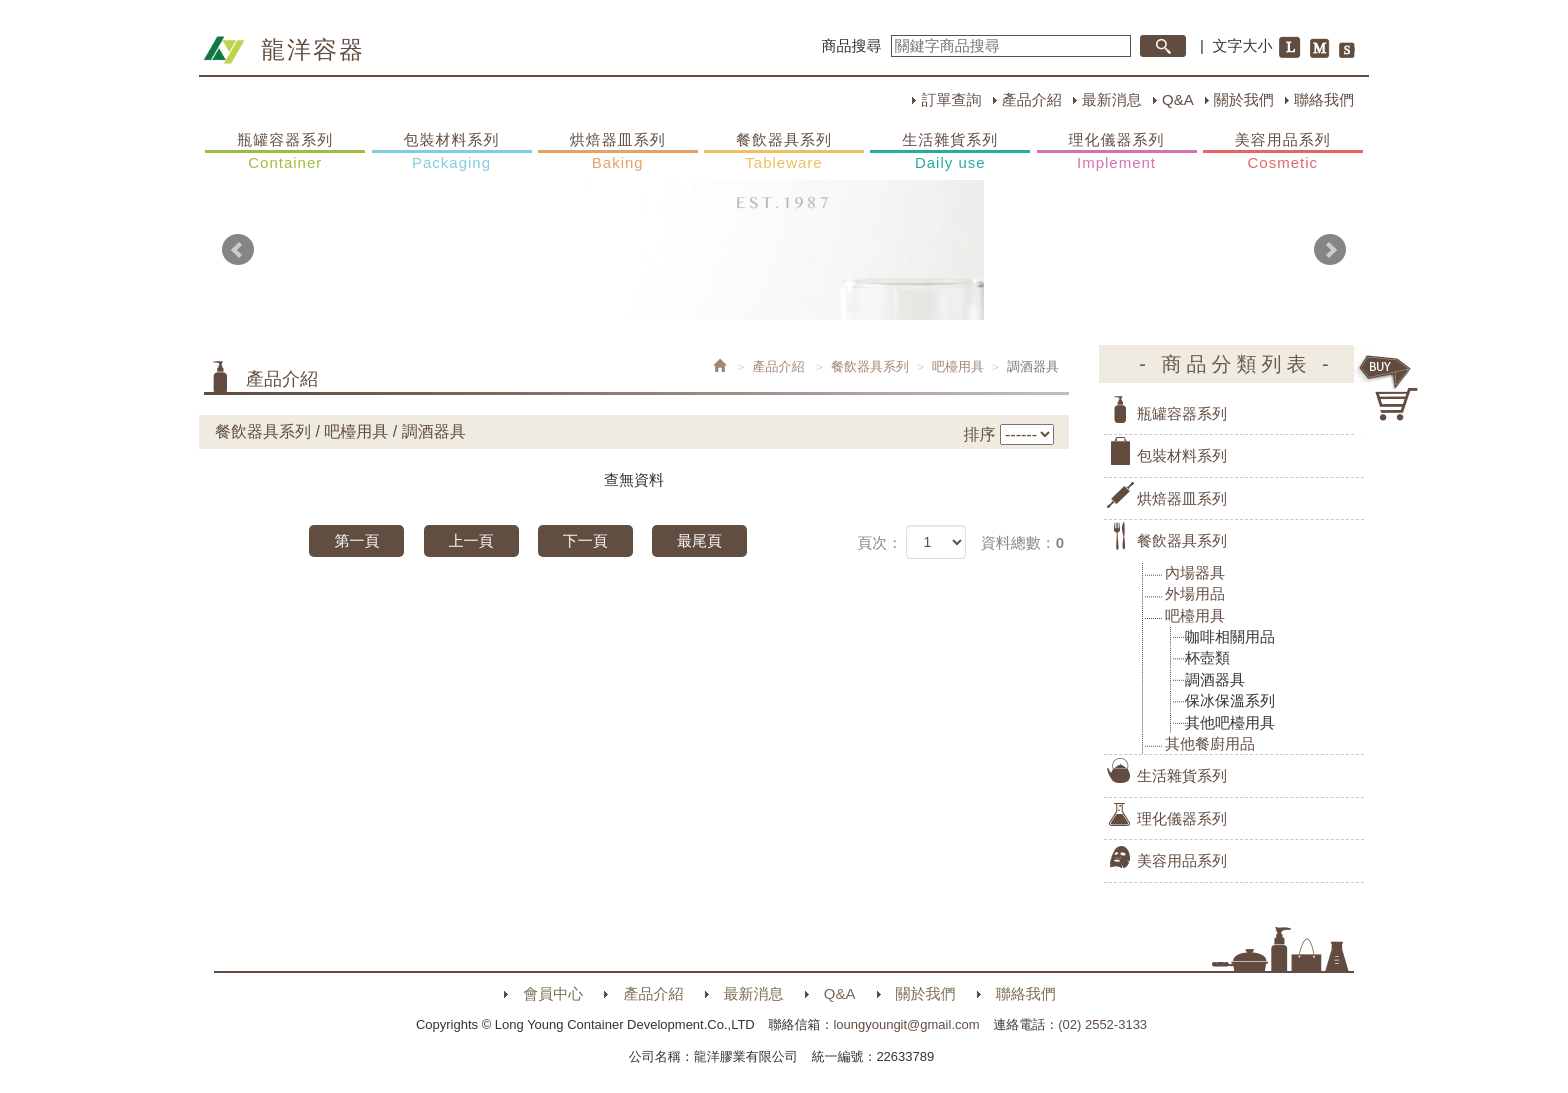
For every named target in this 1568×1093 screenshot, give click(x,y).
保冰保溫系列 (1230, 700)
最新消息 (1112, 99)
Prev (238, 250)
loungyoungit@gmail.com (906, 1024)
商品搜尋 (852, 45)
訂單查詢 (951, 99)
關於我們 (1244, 99)
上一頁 (471, 540)
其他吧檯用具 (1230, 722)
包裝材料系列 (452, 152)
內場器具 (1195, 572)
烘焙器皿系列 (618, 152)
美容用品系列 (1283, 152)
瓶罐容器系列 (285, 152)
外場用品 (1195, 593)
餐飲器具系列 (784, 152)
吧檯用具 (958, 366)
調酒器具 (1215, 679)
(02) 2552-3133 (1102, 1024)
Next (1330, 250)
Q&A (1178, 99)
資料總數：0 (1022, 542)
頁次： (879, 542)
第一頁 (356, 540)
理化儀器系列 (1117, 152)
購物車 (1389, 388)
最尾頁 (699, 540)
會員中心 (553, 993)
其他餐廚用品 (1210, 743)
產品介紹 (1032, 99)
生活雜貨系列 (950, 152)
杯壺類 (1207, 657)
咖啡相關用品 (1230, 636)
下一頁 (585, 540)
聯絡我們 (1324, 99)
